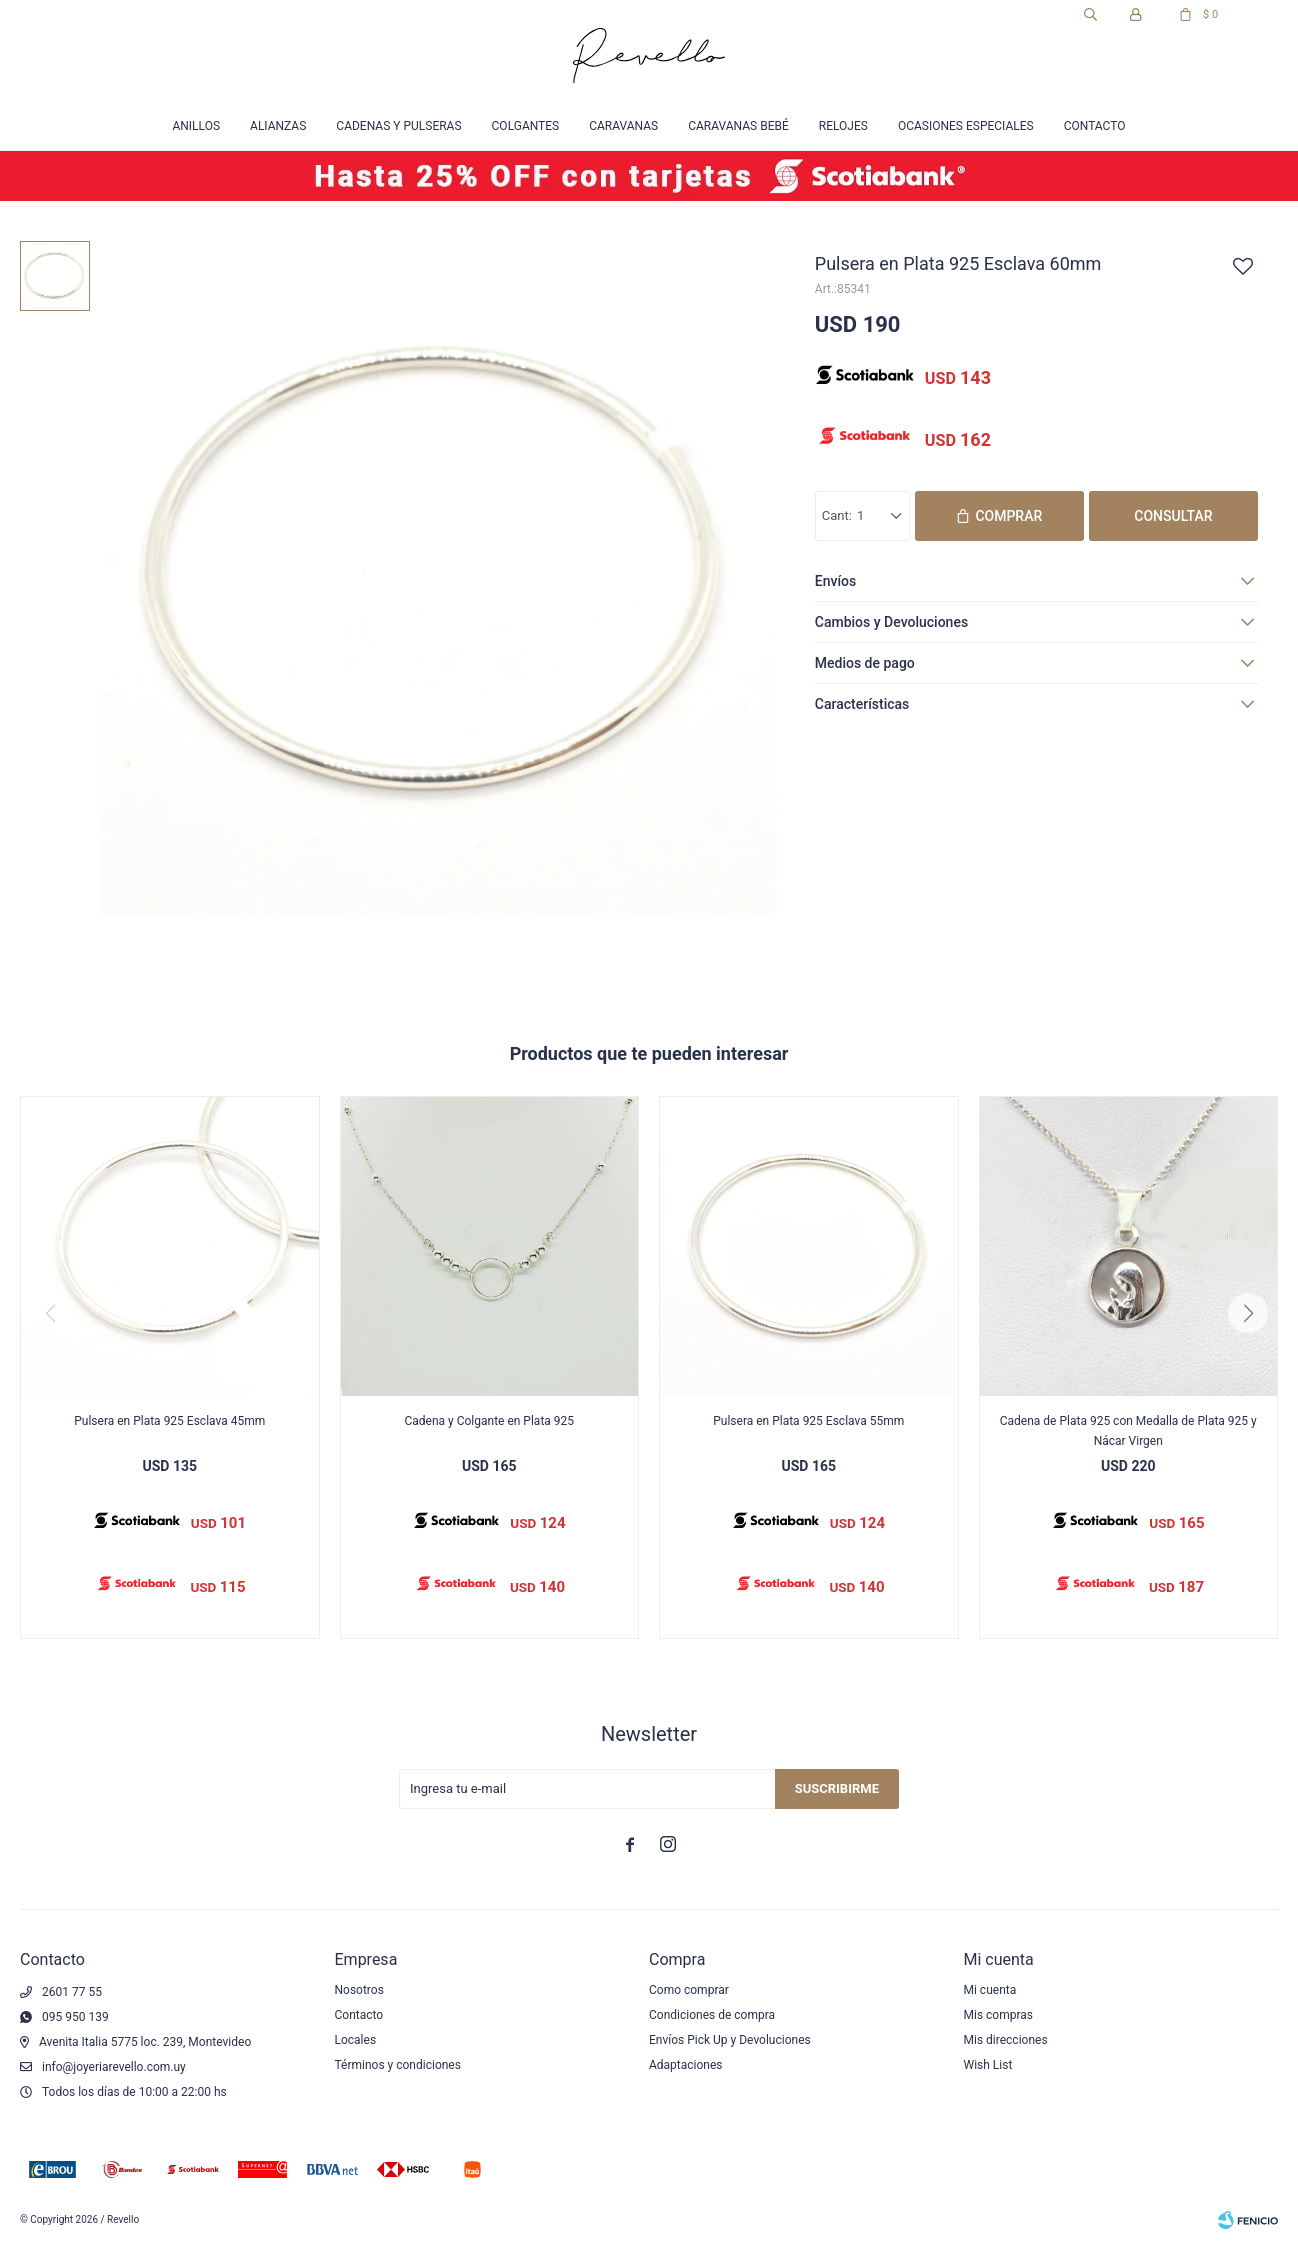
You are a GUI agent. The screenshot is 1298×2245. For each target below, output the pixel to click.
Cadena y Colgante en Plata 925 (489, 1421)
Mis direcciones (1006, 2040)
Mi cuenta (990, 1990)
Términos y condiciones (398, 2065)
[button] (1248, 1313)
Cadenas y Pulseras (398, 126)
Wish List (988, 2065)
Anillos (196, 126)
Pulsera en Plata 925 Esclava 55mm (808, 1421)
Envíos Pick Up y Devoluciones (730, 2040)
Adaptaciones (686, 2065)
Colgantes (526, 126)
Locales (356, 2040)
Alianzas (278, 126)
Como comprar (689, 1990)
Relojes (843, 126)
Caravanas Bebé (738, 126)
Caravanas (623, 126)
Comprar (1008, 516)
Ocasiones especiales (966, 126)
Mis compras (999, 2015)
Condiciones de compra (712, 2015)
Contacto (1095, 126)
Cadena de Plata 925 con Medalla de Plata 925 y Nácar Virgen (1128, 1431)
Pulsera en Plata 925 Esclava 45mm (169, 1421)
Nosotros (359, 1990)
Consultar (1173, 516)
